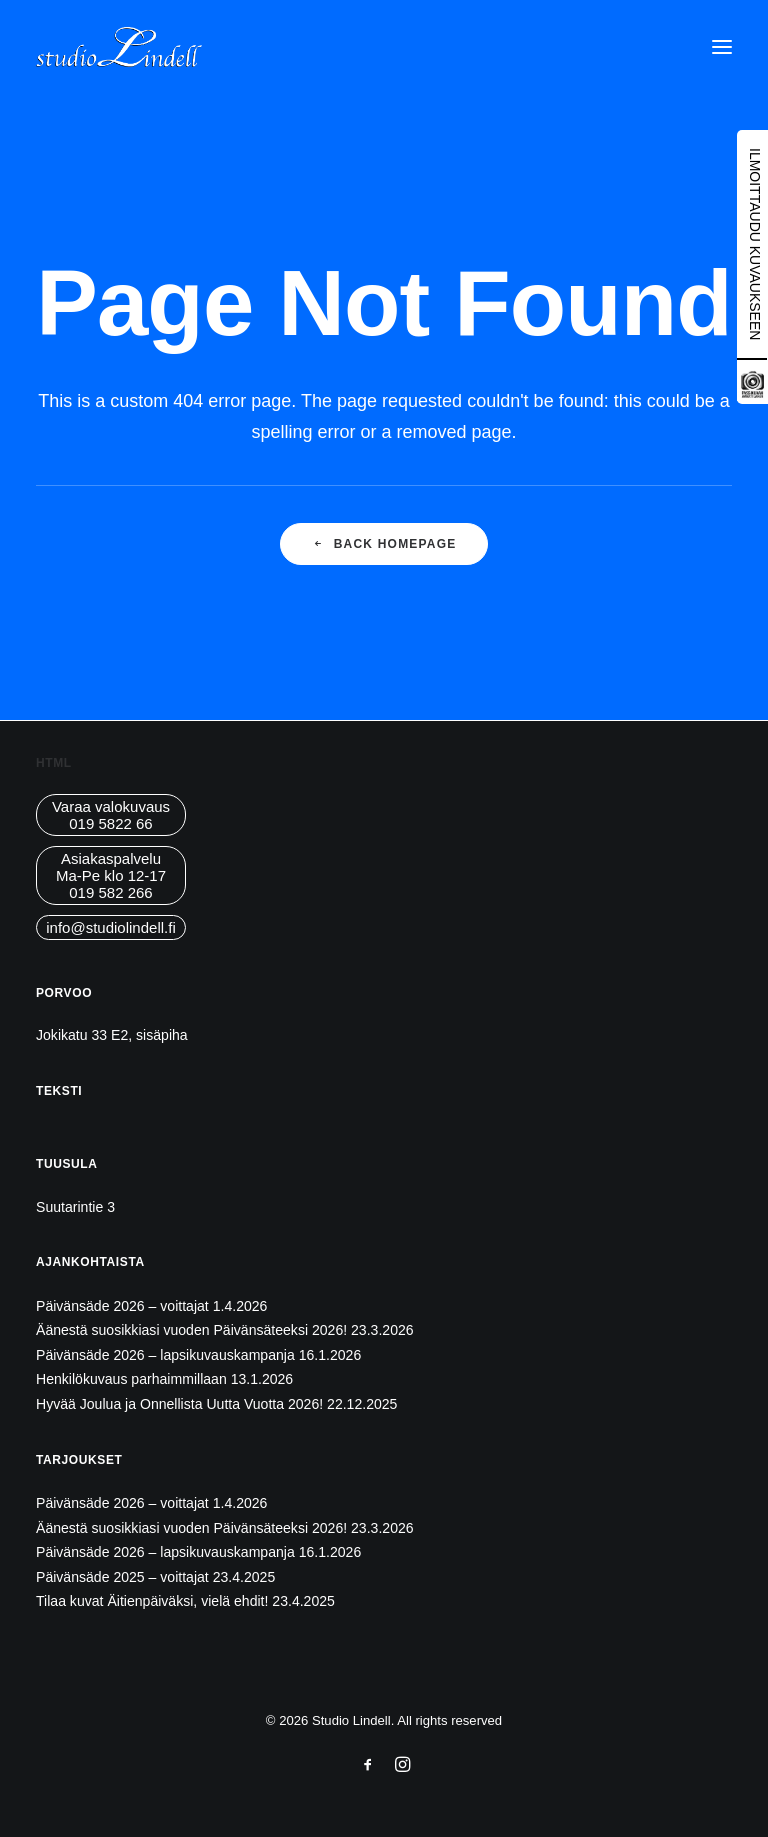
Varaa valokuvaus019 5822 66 (111, 815)
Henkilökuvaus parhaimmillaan (131, 1379)
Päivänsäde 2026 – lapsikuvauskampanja (165, 1355)
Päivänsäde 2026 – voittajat (122, 1306)
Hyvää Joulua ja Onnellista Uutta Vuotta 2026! (179, 1404)
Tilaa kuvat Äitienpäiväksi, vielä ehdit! (152, 1601)
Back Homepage (384, 544)
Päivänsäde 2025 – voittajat (122, 1577)
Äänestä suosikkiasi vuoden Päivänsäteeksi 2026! (191, 1330)
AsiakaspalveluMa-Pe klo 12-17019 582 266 (111, 875)
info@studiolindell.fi (110, 927)
